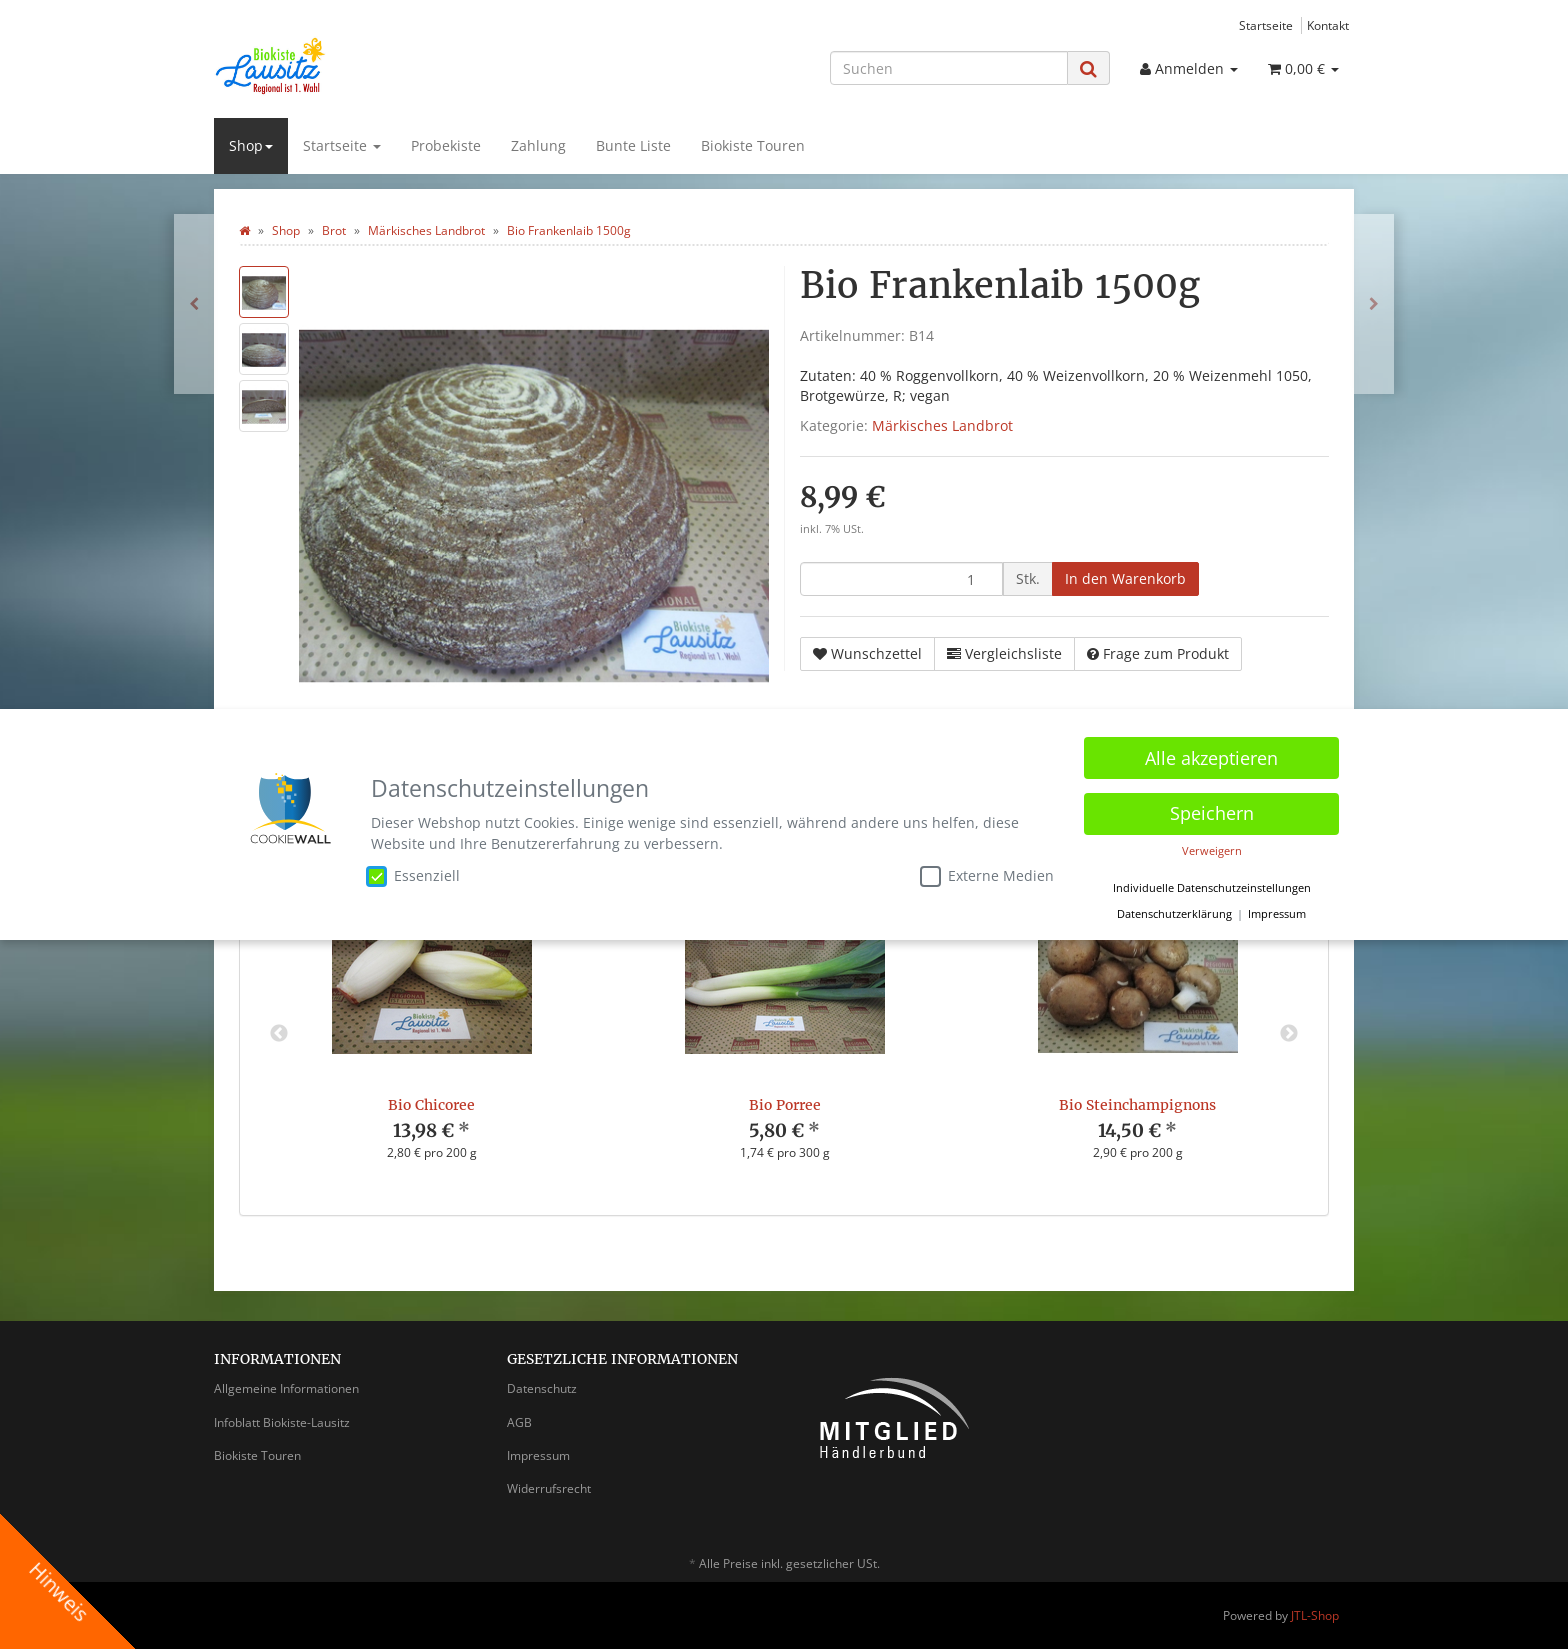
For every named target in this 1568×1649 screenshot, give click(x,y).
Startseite (1266, 25)
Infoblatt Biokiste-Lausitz (282, 1422)
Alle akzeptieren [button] (1211, 757)
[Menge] (901, 579)
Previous (279, 1034)
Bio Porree (785, 1105)
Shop (251, 145)
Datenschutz (542, 1388)
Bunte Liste (633, 145)
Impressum (538, 1455)
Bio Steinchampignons (1137, 1105)
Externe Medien (987, 876)
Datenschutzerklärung (1174, 913)
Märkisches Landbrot (942, 425)
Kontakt (1328, 25)
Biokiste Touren (753, 145)
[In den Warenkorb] (1125, 579)
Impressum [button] (1277, 913)
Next (1289, 1034)
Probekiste (446, 145)
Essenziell (413, 876)
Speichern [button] (1212, 812)
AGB (519, 1422)
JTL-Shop (1315, 1615)
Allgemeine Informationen (286, 1388)
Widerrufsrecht (549, 1488)
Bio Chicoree (431, 1105)
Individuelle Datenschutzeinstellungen (1212, 888)
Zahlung (538, 145)
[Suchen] (949, 68)
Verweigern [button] (1212, 850)
